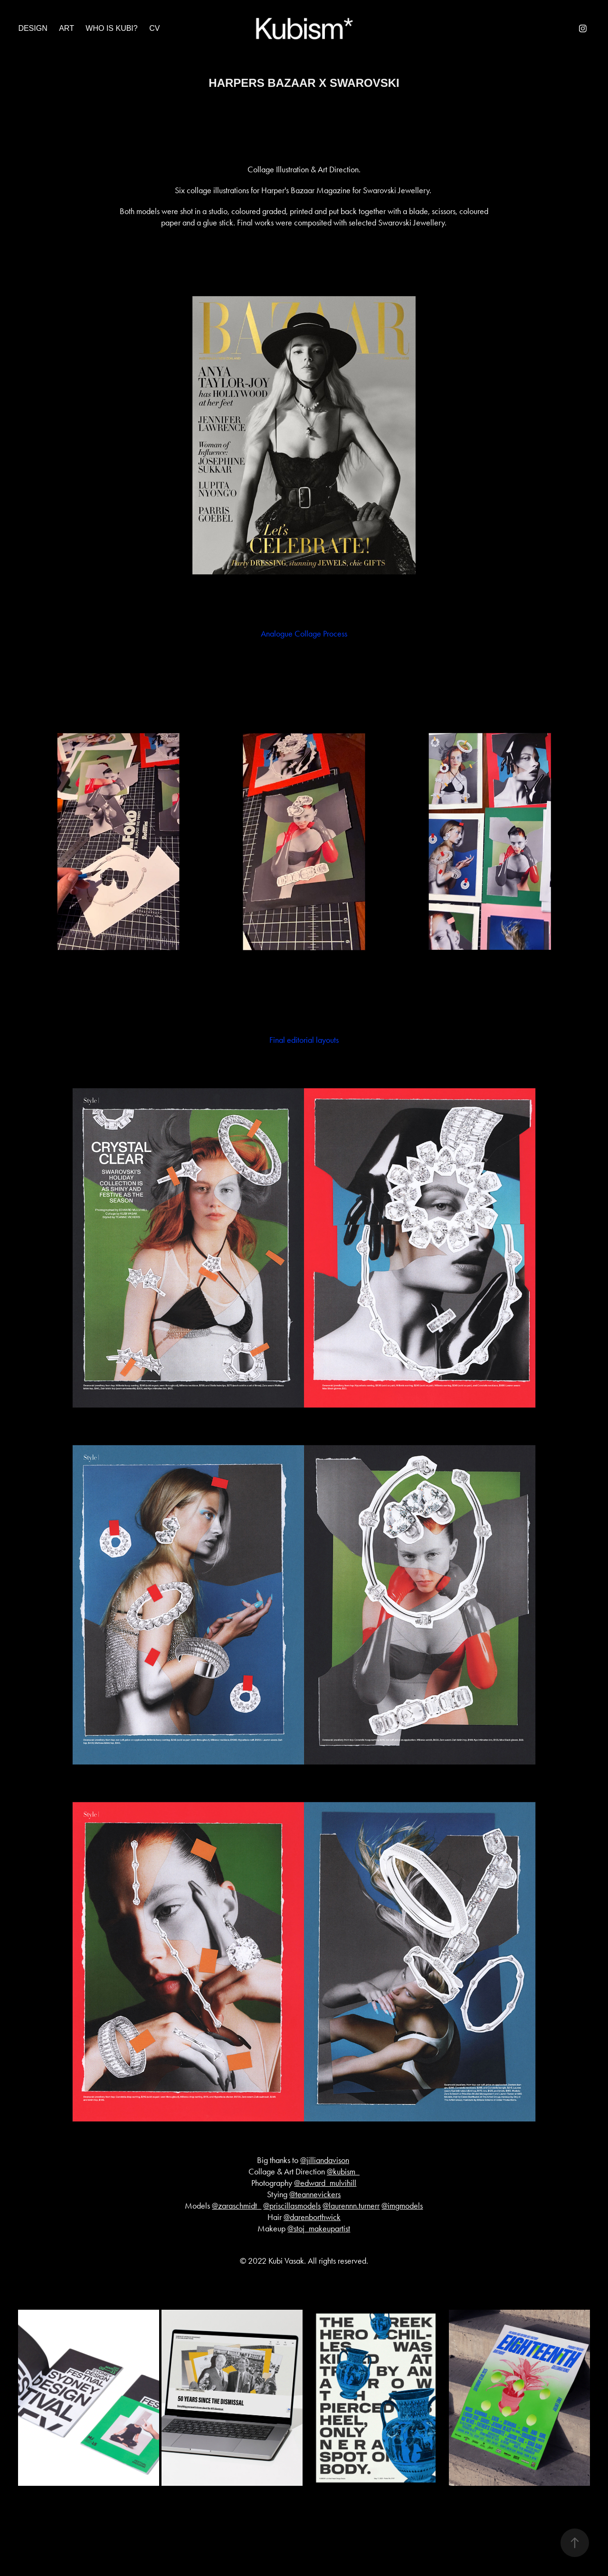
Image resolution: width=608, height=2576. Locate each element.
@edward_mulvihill (325, 2183)
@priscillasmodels (292, 2206)
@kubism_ (343, 2171)
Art (66, 28)
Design (32, 28)
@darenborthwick (312, 2217)
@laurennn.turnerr (351, 2206)
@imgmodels (402, 2206)
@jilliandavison (324, 2160)
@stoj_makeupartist (318, 2228)
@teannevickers (315, 2194)
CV (154, 28)
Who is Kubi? (111, 28)
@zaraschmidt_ (236, 2206)
